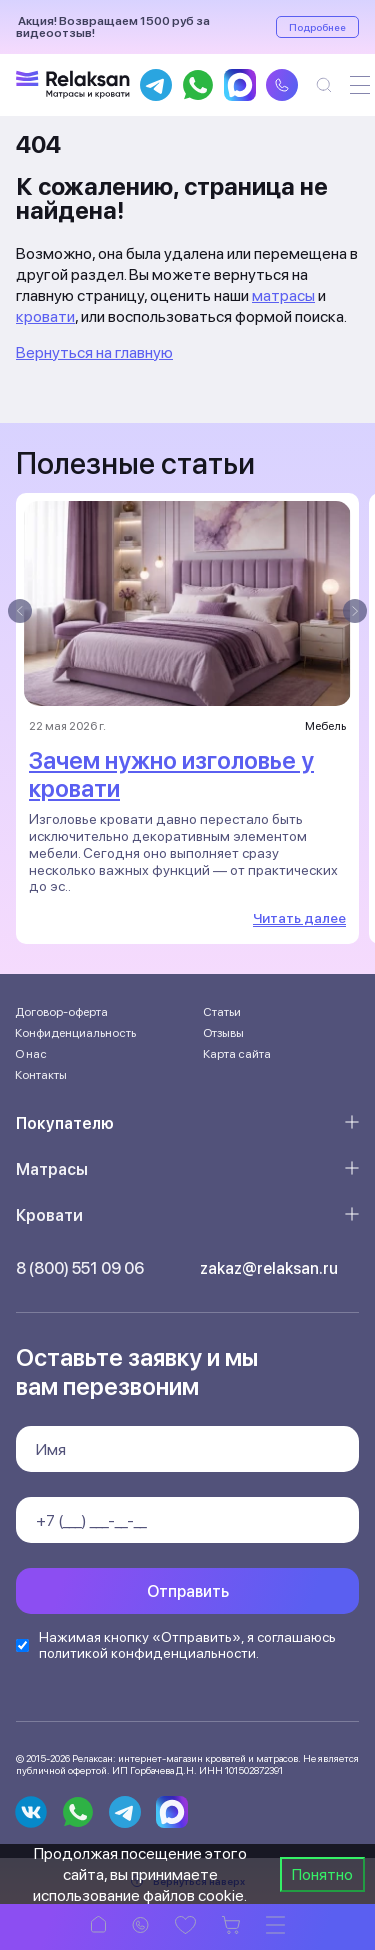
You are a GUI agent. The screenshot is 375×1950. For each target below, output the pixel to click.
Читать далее (299, 918)
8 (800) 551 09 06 (80, 1268)
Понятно (322, 1874)
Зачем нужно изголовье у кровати (171, 774)
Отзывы (223, 1033)
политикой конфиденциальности (147, 1653)
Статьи (222, 1012)
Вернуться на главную (94, 352)
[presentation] (20, 611)
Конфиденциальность (75, 1033)
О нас (31, 1054)
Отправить (188, 1591)
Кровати (49, 1215)
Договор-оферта (61, 1012)
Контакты (41, 1075)
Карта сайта (237, 1054)
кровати (45, 316)
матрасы (283, 295)
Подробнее (317, 27)
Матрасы (52, 1169)
